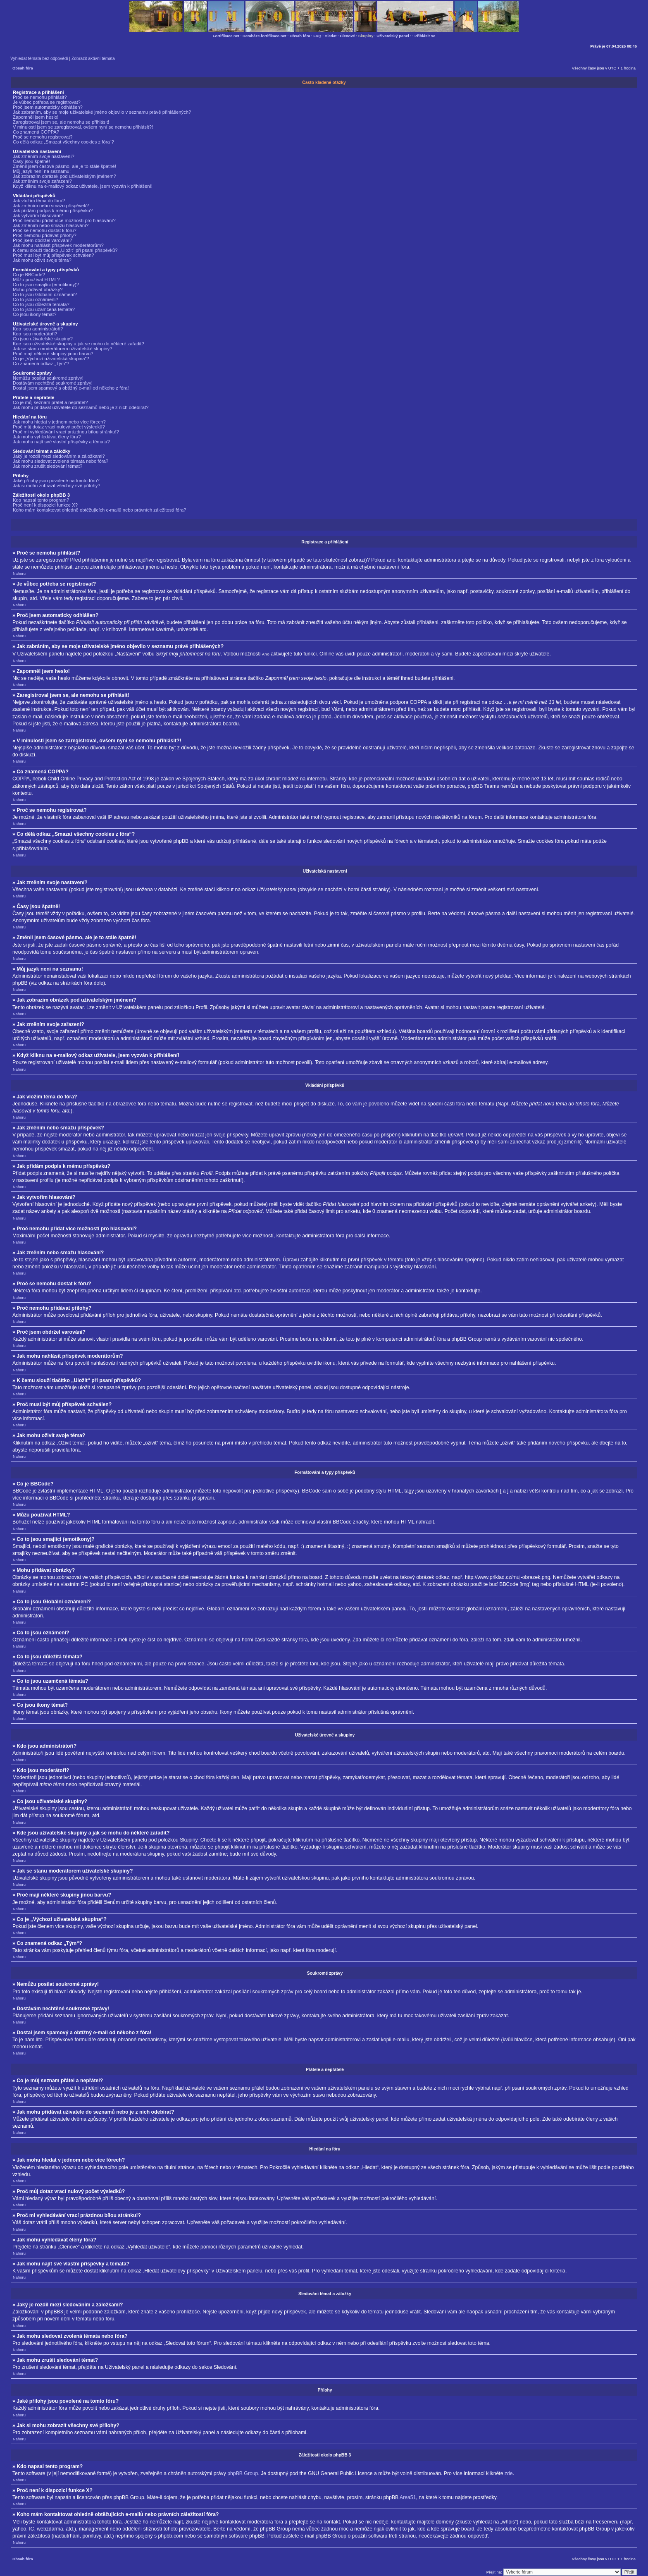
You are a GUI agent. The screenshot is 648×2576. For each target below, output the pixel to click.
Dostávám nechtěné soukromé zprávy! (53, 382)
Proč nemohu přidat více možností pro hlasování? (64, 220)
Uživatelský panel (392, 35)
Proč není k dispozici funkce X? (45, 504)
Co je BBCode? (29, 274)
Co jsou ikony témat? (35, 314)
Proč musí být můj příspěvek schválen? (53, 255)
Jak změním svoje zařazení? (42, 181)
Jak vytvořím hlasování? (38, 215)
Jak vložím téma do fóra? (39, 200)
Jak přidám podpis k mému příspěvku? (53, 210)
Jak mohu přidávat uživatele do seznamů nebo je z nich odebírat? (80, 407)
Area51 (408, 2497)
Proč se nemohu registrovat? (42, 136)
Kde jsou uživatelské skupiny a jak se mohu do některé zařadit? (78, 343)
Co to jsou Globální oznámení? (45, 294)
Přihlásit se (425, 35)
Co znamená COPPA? (36, 131)
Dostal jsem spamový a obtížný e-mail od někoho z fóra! (71, 387)
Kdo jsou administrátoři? (38, 328)
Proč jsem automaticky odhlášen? (48, 107)
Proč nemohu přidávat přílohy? (44, 235)
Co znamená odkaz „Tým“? (41, 363)
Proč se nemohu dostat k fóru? (44, 230)
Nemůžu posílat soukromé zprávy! (48, 378)
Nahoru (19, 573)
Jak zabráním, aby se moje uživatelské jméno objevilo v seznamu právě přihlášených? (102, 112)
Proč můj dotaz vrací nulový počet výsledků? (59, 426)
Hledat (331, 35)
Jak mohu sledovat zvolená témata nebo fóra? (60, 461)
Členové (347, 35)
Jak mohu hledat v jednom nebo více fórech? (59, 421)
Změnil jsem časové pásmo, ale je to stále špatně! (64, 166)
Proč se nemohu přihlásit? (40, 97)
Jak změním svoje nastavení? (43, 156)
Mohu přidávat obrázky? (38, 289)
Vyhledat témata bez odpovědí (39, 58)
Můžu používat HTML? (36, 279)
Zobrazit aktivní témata (93, 58)
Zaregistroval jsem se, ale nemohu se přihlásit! (61, 122)
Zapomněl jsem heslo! (36, 117)
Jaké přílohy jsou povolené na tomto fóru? (56, 480)
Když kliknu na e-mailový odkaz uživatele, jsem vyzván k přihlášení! (82, 186)
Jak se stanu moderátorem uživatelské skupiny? (62, 348)
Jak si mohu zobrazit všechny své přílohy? (56, 485)
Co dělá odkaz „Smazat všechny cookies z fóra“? (63, 141)
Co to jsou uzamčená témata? (44, 309)
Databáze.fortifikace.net (264, 35)
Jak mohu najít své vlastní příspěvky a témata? (61, 441)
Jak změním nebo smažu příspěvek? (51, 205)
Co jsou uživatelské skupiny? (43, 338)
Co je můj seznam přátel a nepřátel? (50, 402)
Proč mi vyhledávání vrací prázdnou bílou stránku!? (66, 431)
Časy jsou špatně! (31, 161)
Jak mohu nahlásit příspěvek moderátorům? (58, 245)
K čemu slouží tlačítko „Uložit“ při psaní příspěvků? (65, 250)
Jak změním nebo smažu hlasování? (50, 225)
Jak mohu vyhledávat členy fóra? (47, 436)
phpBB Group (242, 2473)
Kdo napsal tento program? (41, 500)
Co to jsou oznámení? (35, 299)
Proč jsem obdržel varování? (42, 240)
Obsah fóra (300, 35)
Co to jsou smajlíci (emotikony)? (46, 284)
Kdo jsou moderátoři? (35, 333)
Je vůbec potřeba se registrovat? (47, 102)
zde (509, 2473)
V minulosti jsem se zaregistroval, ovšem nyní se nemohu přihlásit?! (83, 126)
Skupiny (366, 35)
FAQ (317, 35)
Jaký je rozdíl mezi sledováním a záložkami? (59, 456)
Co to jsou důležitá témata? (41, 304)
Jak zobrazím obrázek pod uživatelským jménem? (64, 176)
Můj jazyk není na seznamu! (42, 171)
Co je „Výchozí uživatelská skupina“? (51, 358)
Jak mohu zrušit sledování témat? (47, 466)
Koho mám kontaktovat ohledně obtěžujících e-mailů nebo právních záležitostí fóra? (99, 509)
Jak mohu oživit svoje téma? (42, 260)
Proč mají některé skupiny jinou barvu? (53, 353)
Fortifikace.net (226, 35)
